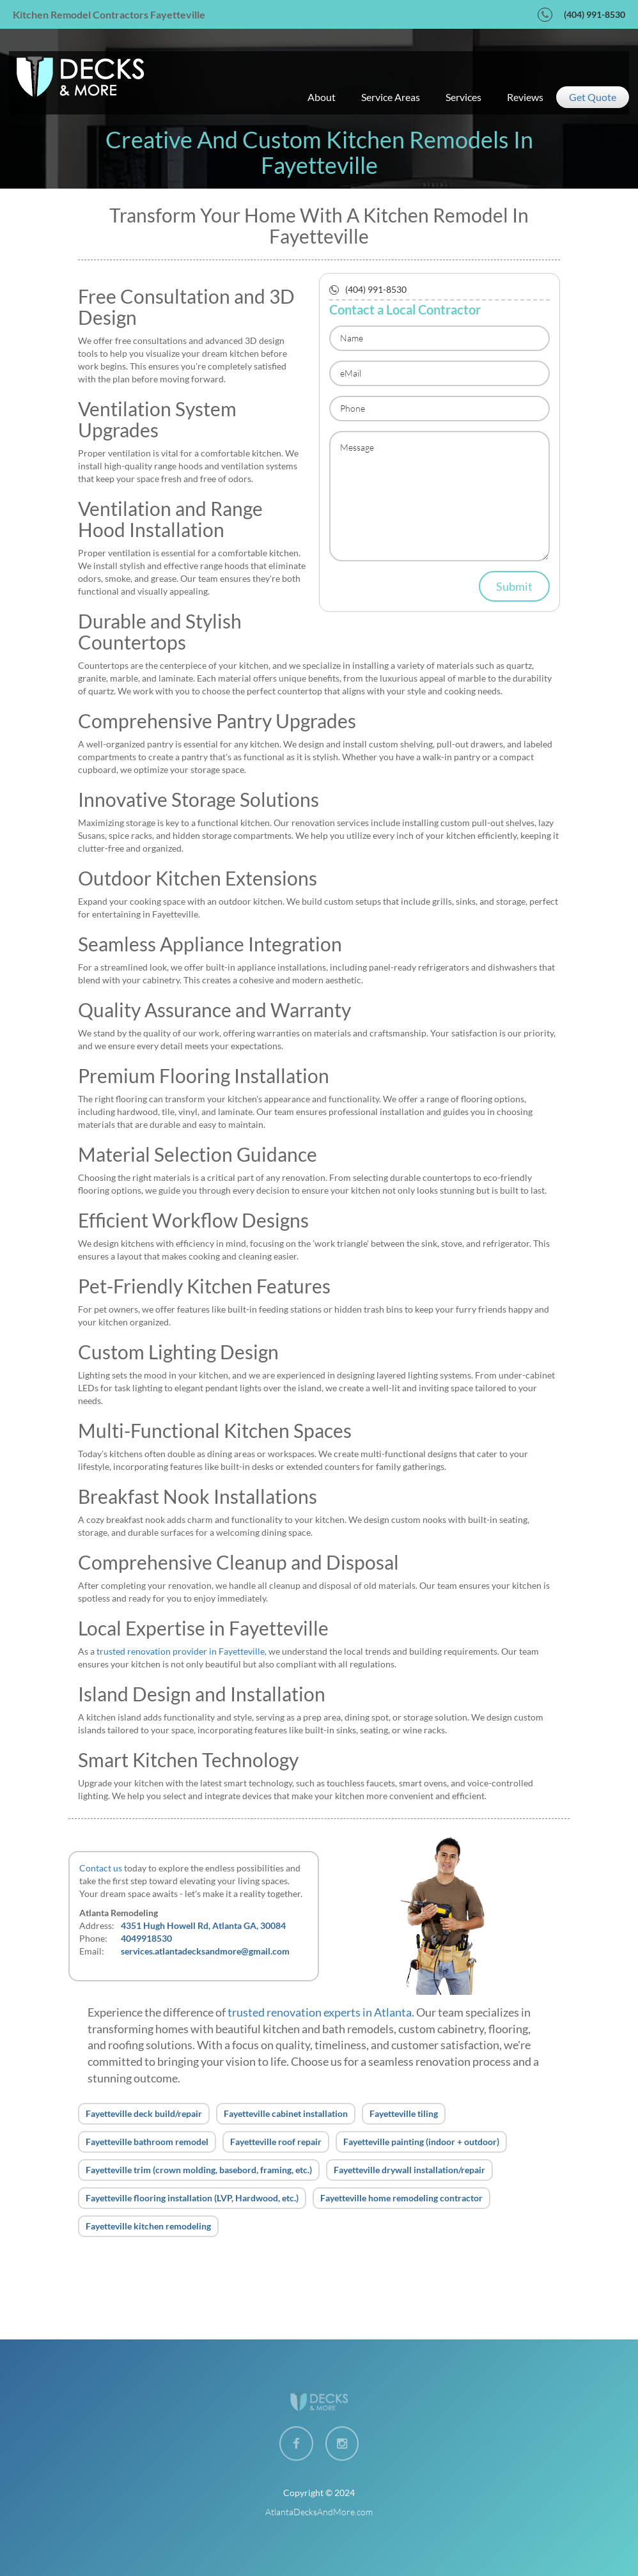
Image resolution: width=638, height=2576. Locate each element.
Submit (514, 586)
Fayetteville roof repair (276, 2141)
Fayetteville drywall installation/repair (409, 2169)
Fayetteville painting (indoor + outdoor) (421, 2141)
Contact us (100, 1867)
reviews (525, 97)
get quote (592, 97)
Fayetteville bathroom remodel (147, 2141)
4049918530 (146, 1938)
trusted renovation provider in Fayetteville (181, 1651)
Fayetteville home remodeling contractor (401, 2197)
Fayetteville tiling (404, 2113)
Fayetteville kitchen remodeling (148, 2226)
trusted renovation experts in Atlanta (320, 2012)
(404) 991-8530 (594, 14)
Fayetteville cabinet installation (286, 2113)
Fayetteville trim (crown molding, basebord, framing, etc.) (199, 2169)
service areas (390, 97)
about (321, 97)
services (463, 97)
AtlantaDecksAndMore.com (319, 2511)
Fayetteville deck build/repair (144, 2113)
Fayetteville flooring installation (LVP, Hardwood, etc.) (192, 2197)
